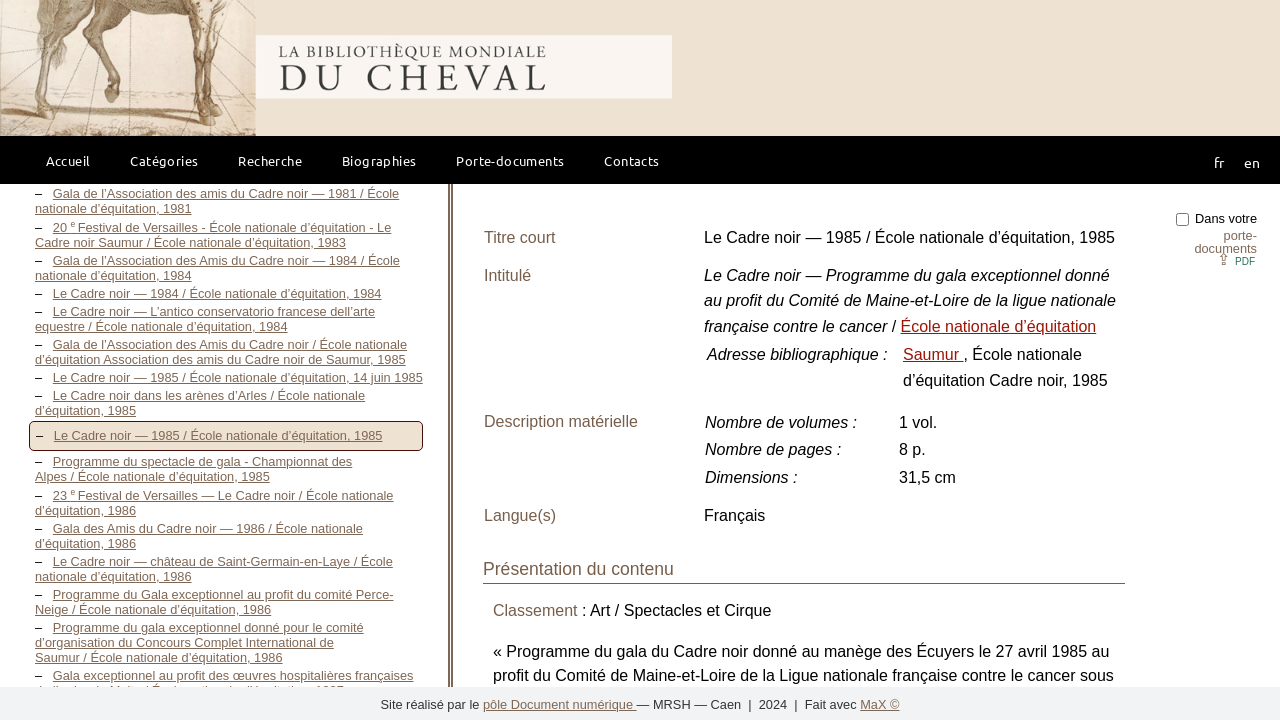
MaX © (879, 704)
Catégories (164, 160)
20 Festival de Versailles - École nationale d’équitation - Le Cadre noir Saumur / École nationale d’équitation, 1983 (213, 235)
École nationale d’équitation (999, 326)
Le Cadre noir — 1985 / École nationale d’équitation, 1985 (218, 435)
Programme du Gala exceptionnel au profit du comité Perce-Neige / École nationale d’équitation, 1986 (214, 602)
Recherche (270, 160)
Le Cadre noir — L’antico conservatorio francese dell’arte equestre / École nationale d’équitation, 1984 (205, 319)
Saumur (933, 354)
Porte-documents (510, 160)
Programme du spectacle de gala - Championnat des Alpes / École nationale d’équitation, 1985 (193, 469)
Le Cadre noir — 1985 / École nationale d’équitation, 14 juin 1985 (238, 377)
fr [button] (1219, 162)
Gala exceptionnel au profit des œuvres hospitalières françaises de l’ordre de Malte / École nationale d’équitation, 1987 (224, 683)
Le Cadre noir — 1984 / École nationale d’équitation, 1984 (217, 293)
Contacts (631, 160)
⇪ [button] (1236, 259)
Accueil (68, 160)
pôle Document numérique (560, 704)
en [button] (1252, 162)
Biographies (379, 160)
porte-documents (1225, 242)
